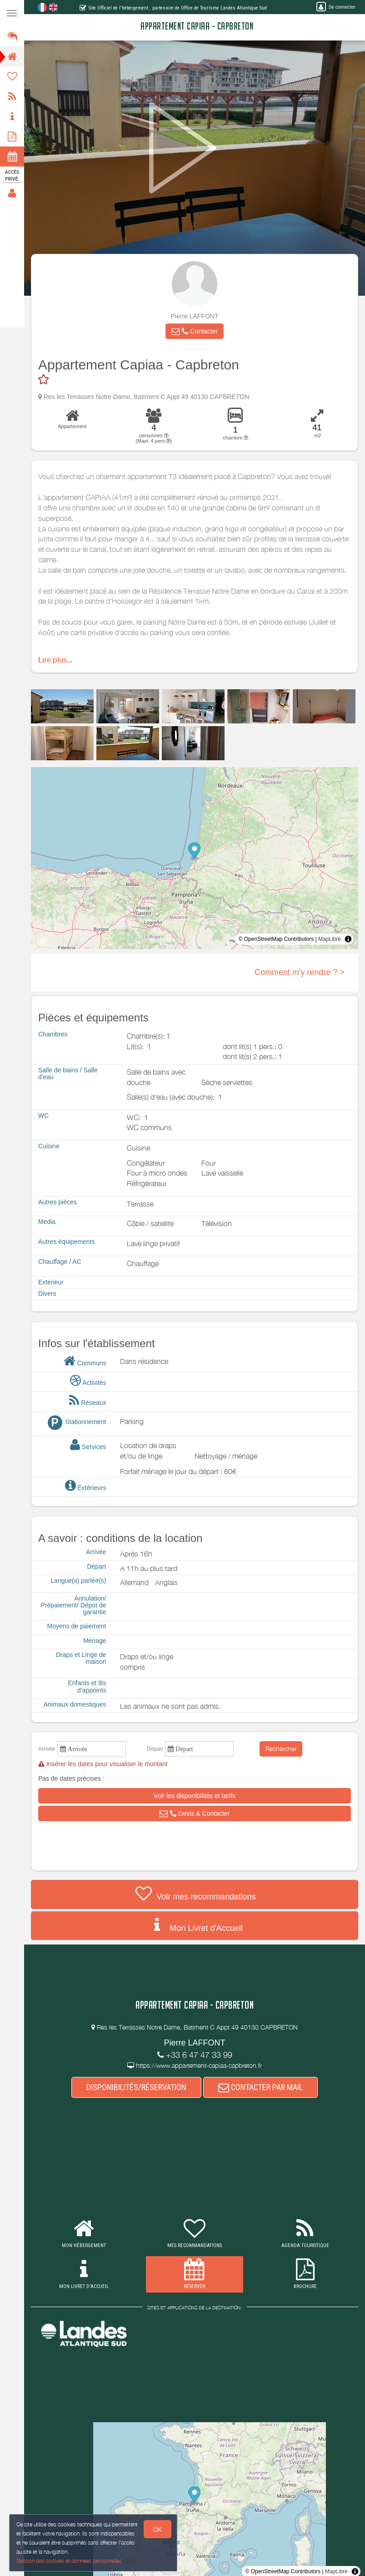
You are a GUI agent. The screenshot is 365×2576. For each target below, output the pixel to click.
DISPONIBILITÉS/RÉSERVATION (136, 2087)
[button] (194, 331)
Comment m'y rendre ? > (300, 972)
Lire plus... (55, 660)
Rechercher (280, 1749)
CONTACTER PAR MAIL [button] (260, 2087)
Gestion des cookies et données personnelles (67, 2561)
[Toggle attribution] (348, 939)
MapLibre (329, 939)
